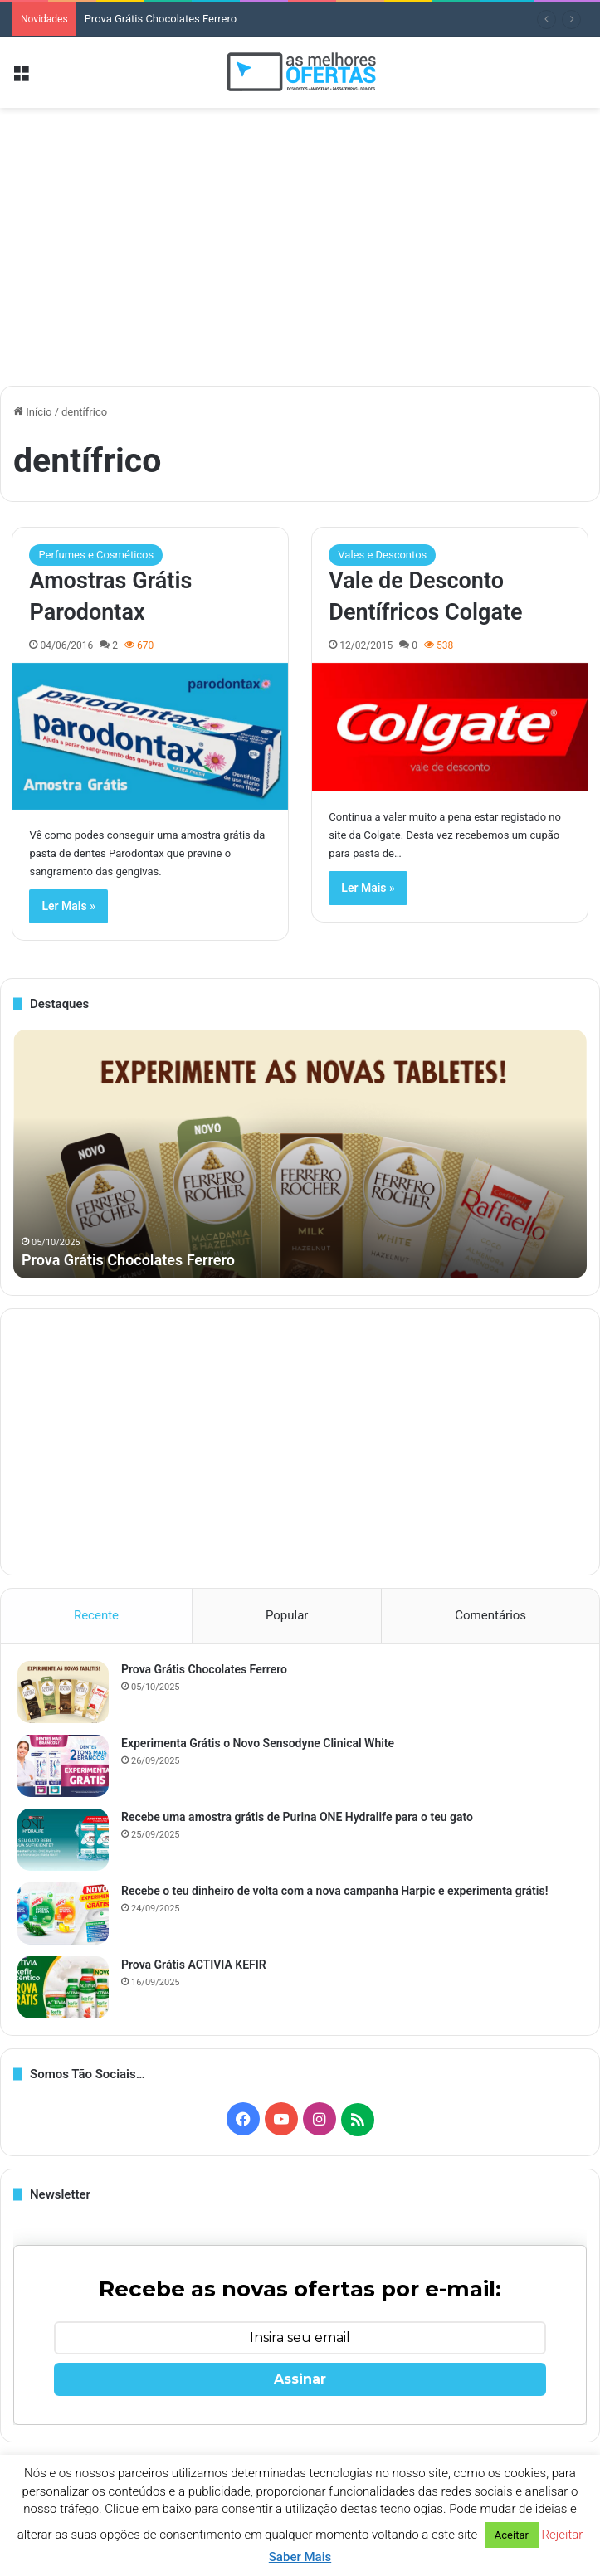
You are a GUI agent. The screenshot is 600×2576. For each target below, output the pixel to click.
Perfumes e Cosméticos (96, 554)
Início (32, 412)
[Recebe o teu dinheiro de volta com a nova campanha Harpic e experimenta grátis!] (63, 1913)
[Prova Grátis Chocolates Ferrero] (63, 1692)
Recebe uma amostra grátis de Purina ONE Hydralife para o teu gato (297, 1817)
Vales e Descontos (382, 554)
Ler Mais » (68, 906)
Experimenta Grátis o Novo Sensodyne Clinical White (257, 1743)
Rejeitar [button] (562, 2534)
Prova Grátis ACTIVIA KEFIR (193, 1964)
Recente (96, 1615)
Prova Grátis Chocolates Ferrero (161, 18)
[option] (300, 1154)
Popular (287, 1615)
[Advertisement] (300, 240)
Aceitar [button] (512, 2535)
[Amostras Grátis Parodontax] (149, 736)
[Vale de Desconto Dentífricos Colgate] (449, 727)
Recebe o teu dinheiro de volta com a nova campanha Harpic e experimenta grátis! (334, 1890)
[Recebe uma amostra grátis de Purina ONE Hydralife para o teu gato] (63, 1840)
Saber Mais (300, 2556)
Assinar (300, 2379)
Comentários (490, 1615)
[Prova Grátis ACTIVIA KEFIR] (63, 1987)
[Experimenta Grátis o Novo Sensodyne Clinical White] (63, 1766)
